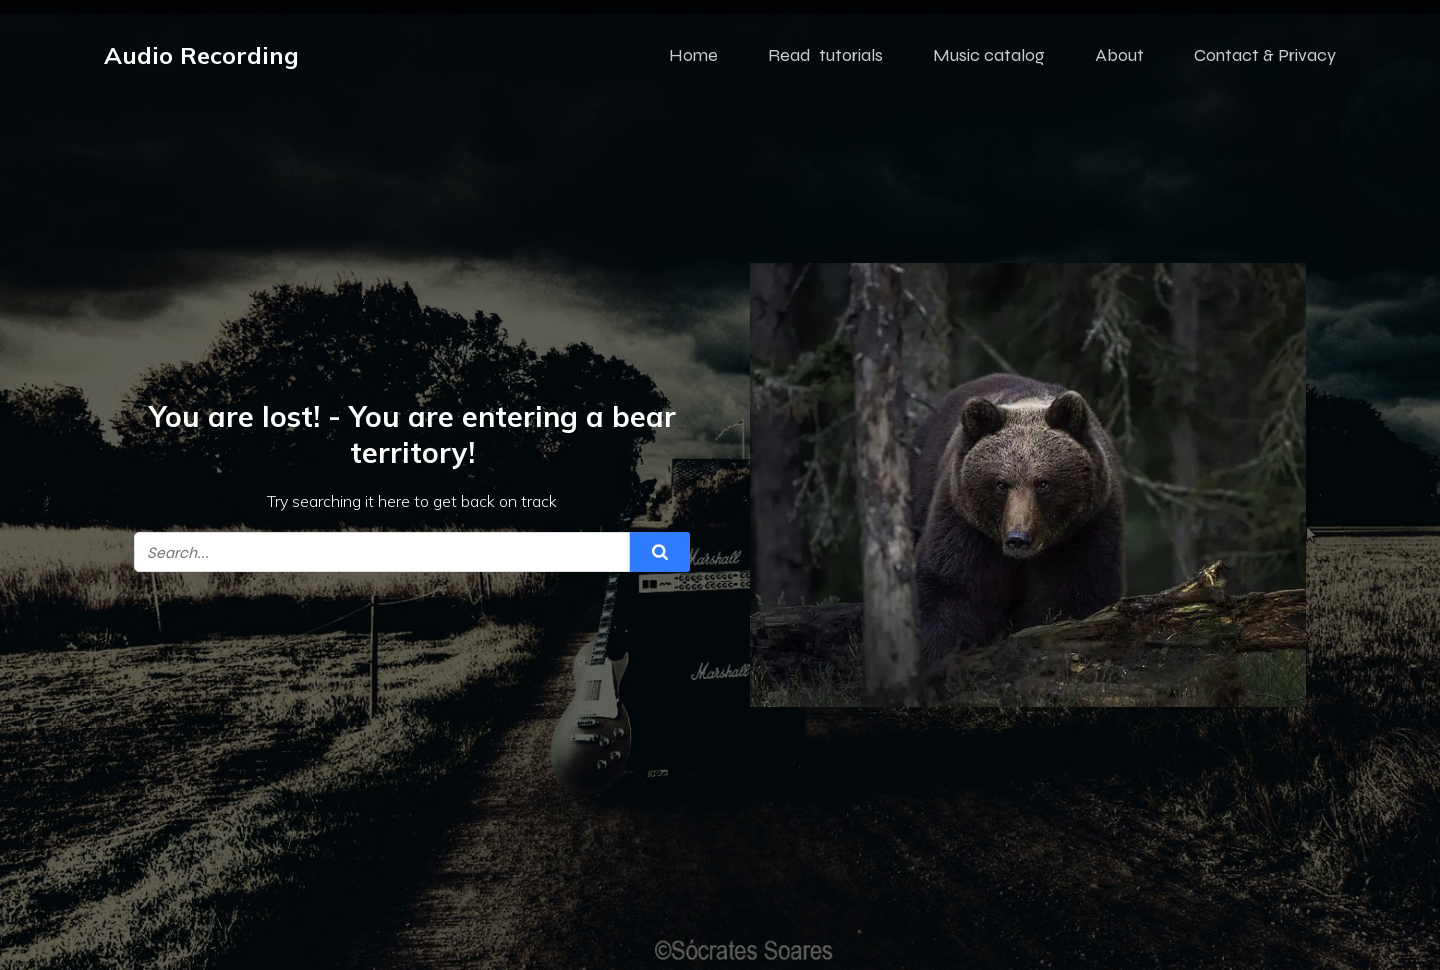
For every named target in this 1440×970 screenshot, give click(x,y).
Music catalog (989, 55)
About (1119, 55)
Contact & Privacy (1265, 55)
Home (693, 55)
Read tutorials (825, 55)
